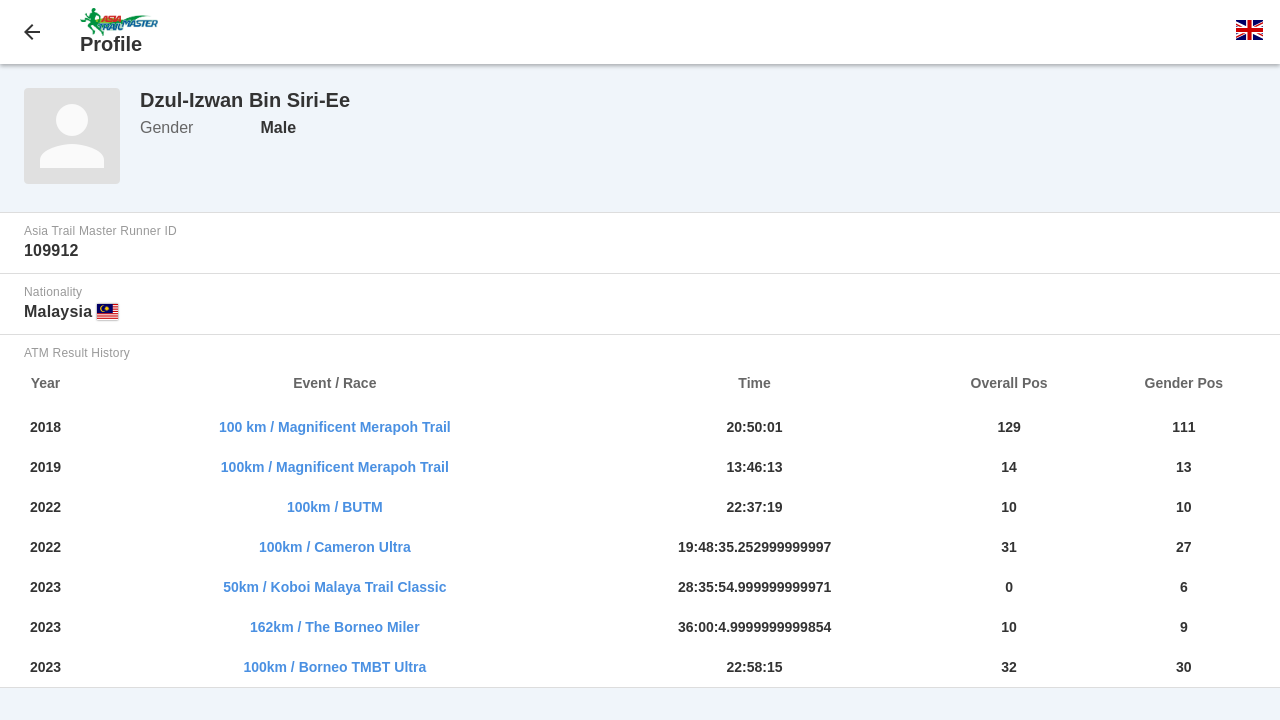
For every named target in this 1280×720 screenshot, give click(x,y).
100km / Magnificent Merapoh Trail (335, 467)
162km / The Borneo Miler (335, 627)
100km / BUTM (335, 507)
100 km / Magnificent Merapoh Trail (335, 427)
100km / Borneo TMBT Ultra (334, 667)
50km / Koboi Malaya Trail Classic (334, 587)
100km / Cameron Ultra (335, 547)
